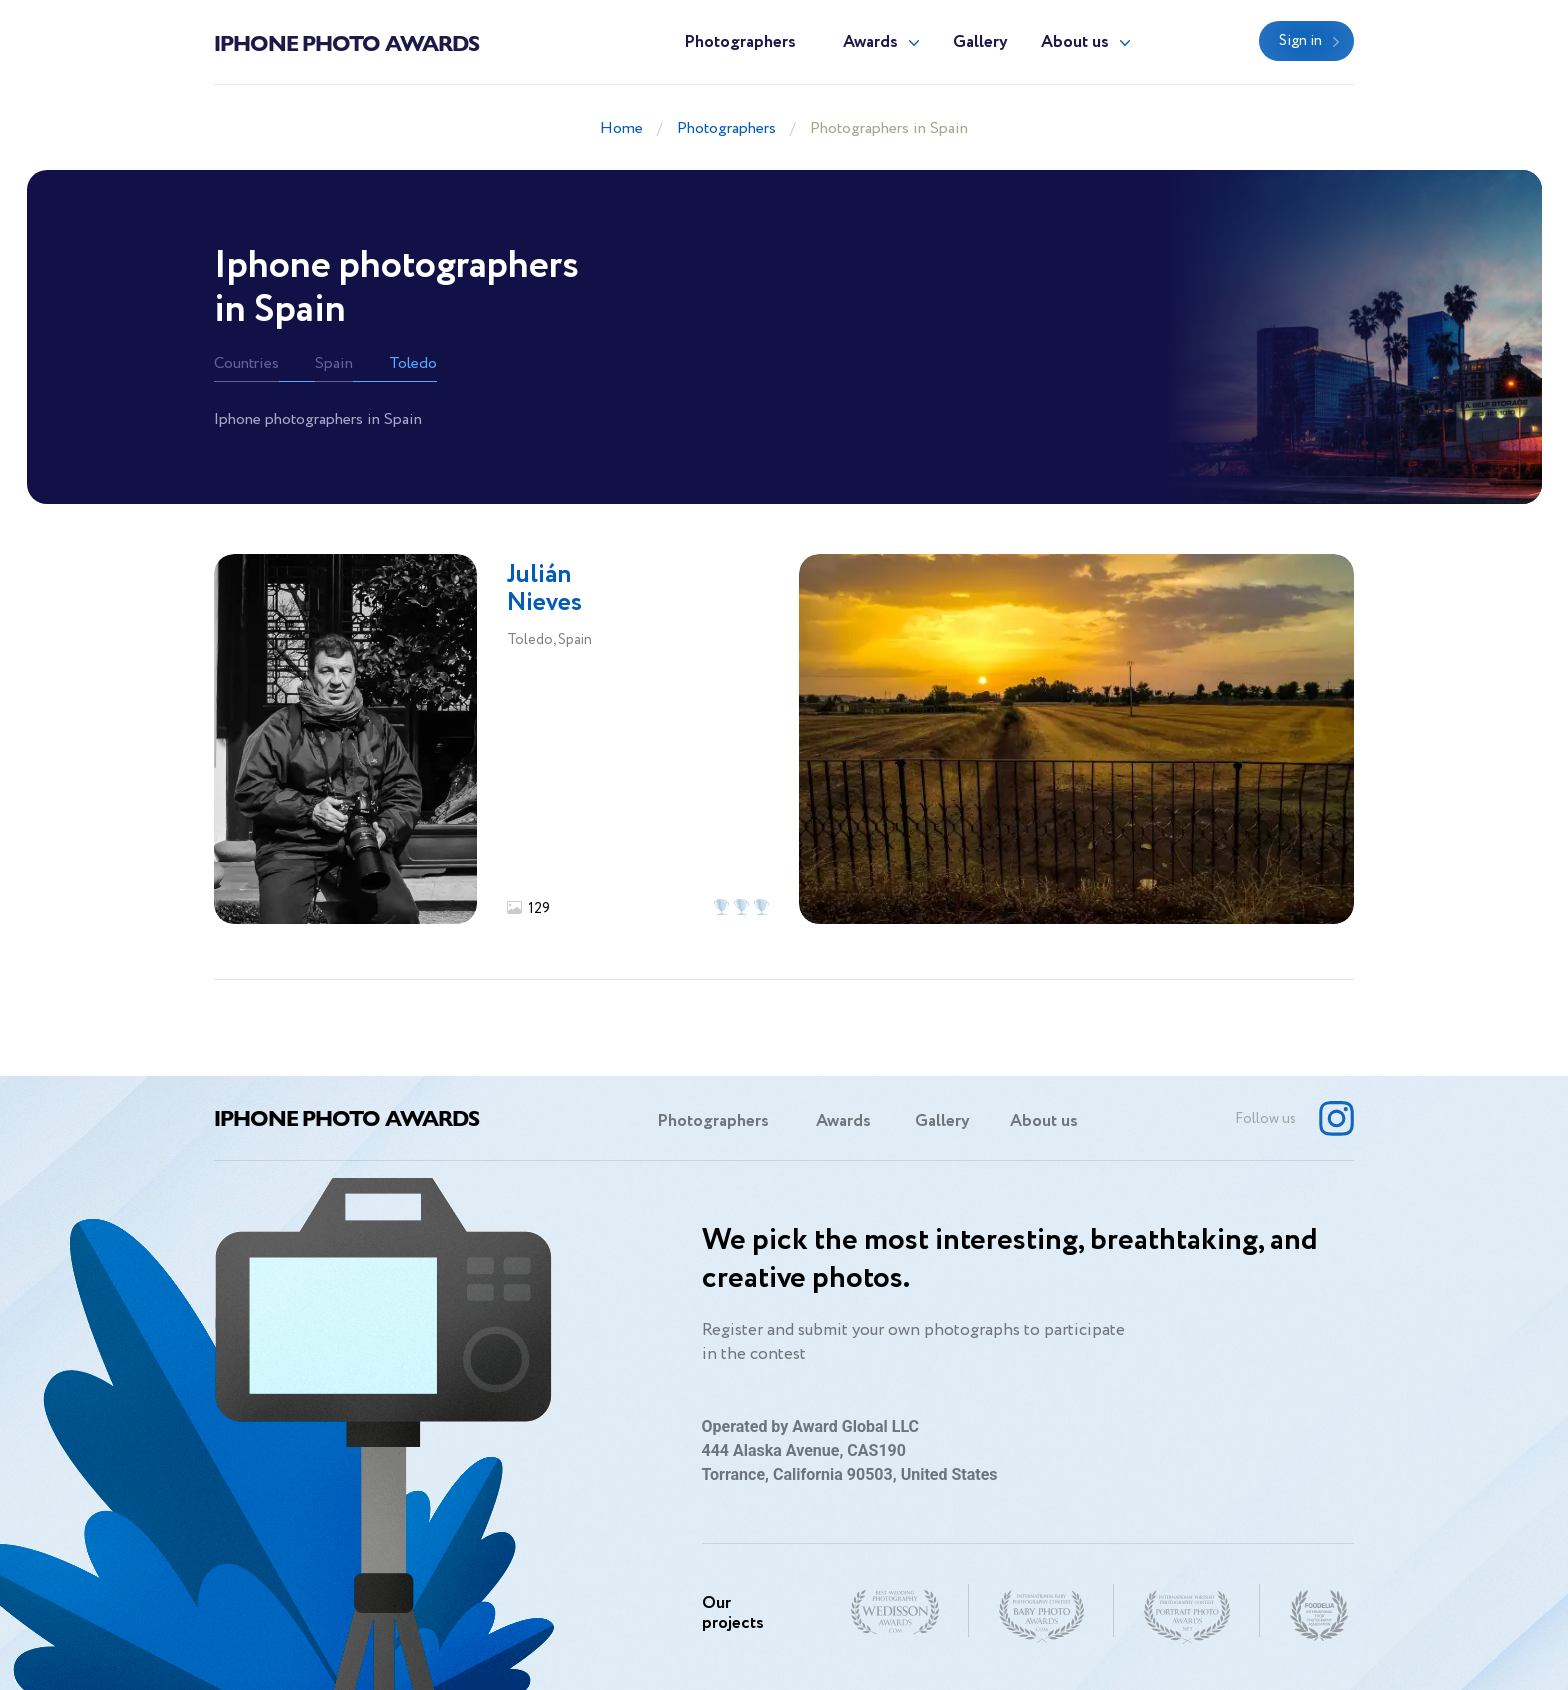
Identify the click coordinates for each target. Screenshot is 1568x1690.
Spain (334, 363)
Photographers (740, 42)
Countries (246, 363)
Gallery (980, 42)
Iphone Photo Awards (346, 42)
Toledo (413, 363)
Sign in (1300, 41)
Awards (870, 42)
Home (621, 128)
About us (1075, 42)
